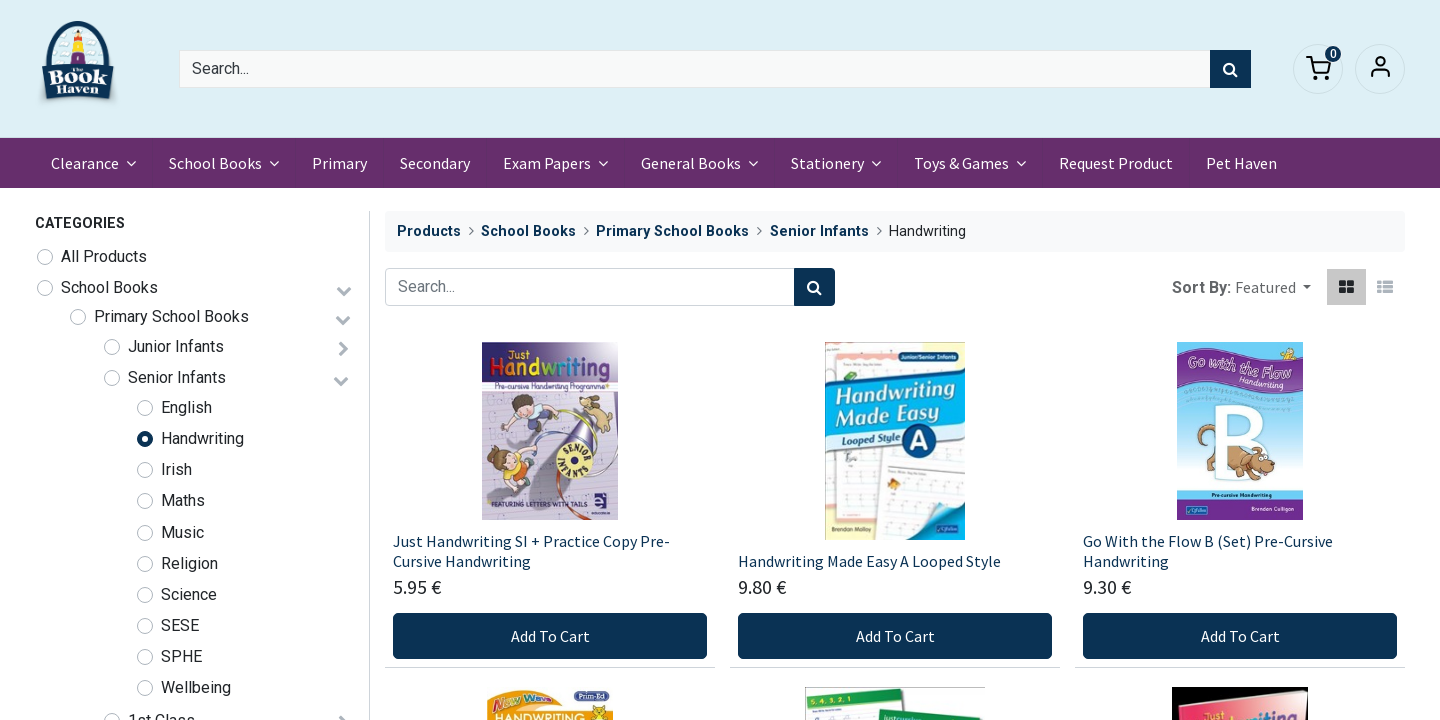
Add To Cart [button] (550, 636)
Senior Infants (177, 377)
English (186, 407)
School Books (109, 287)
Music (182, 532)
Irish (176, 469)
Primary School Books (171, 316)
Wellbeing (196, 687)
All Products (104, 256)
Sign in (1380, 69)
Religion (189, 563)
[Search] (1230, 69)
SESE (180, 625)
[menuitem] (339, 163)
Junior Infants (176, 346)
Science (189, 594)
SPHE (181, 656)
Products (429, 231)
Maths (183, 500)
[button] (1273, 287)
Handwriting (202, 438)
